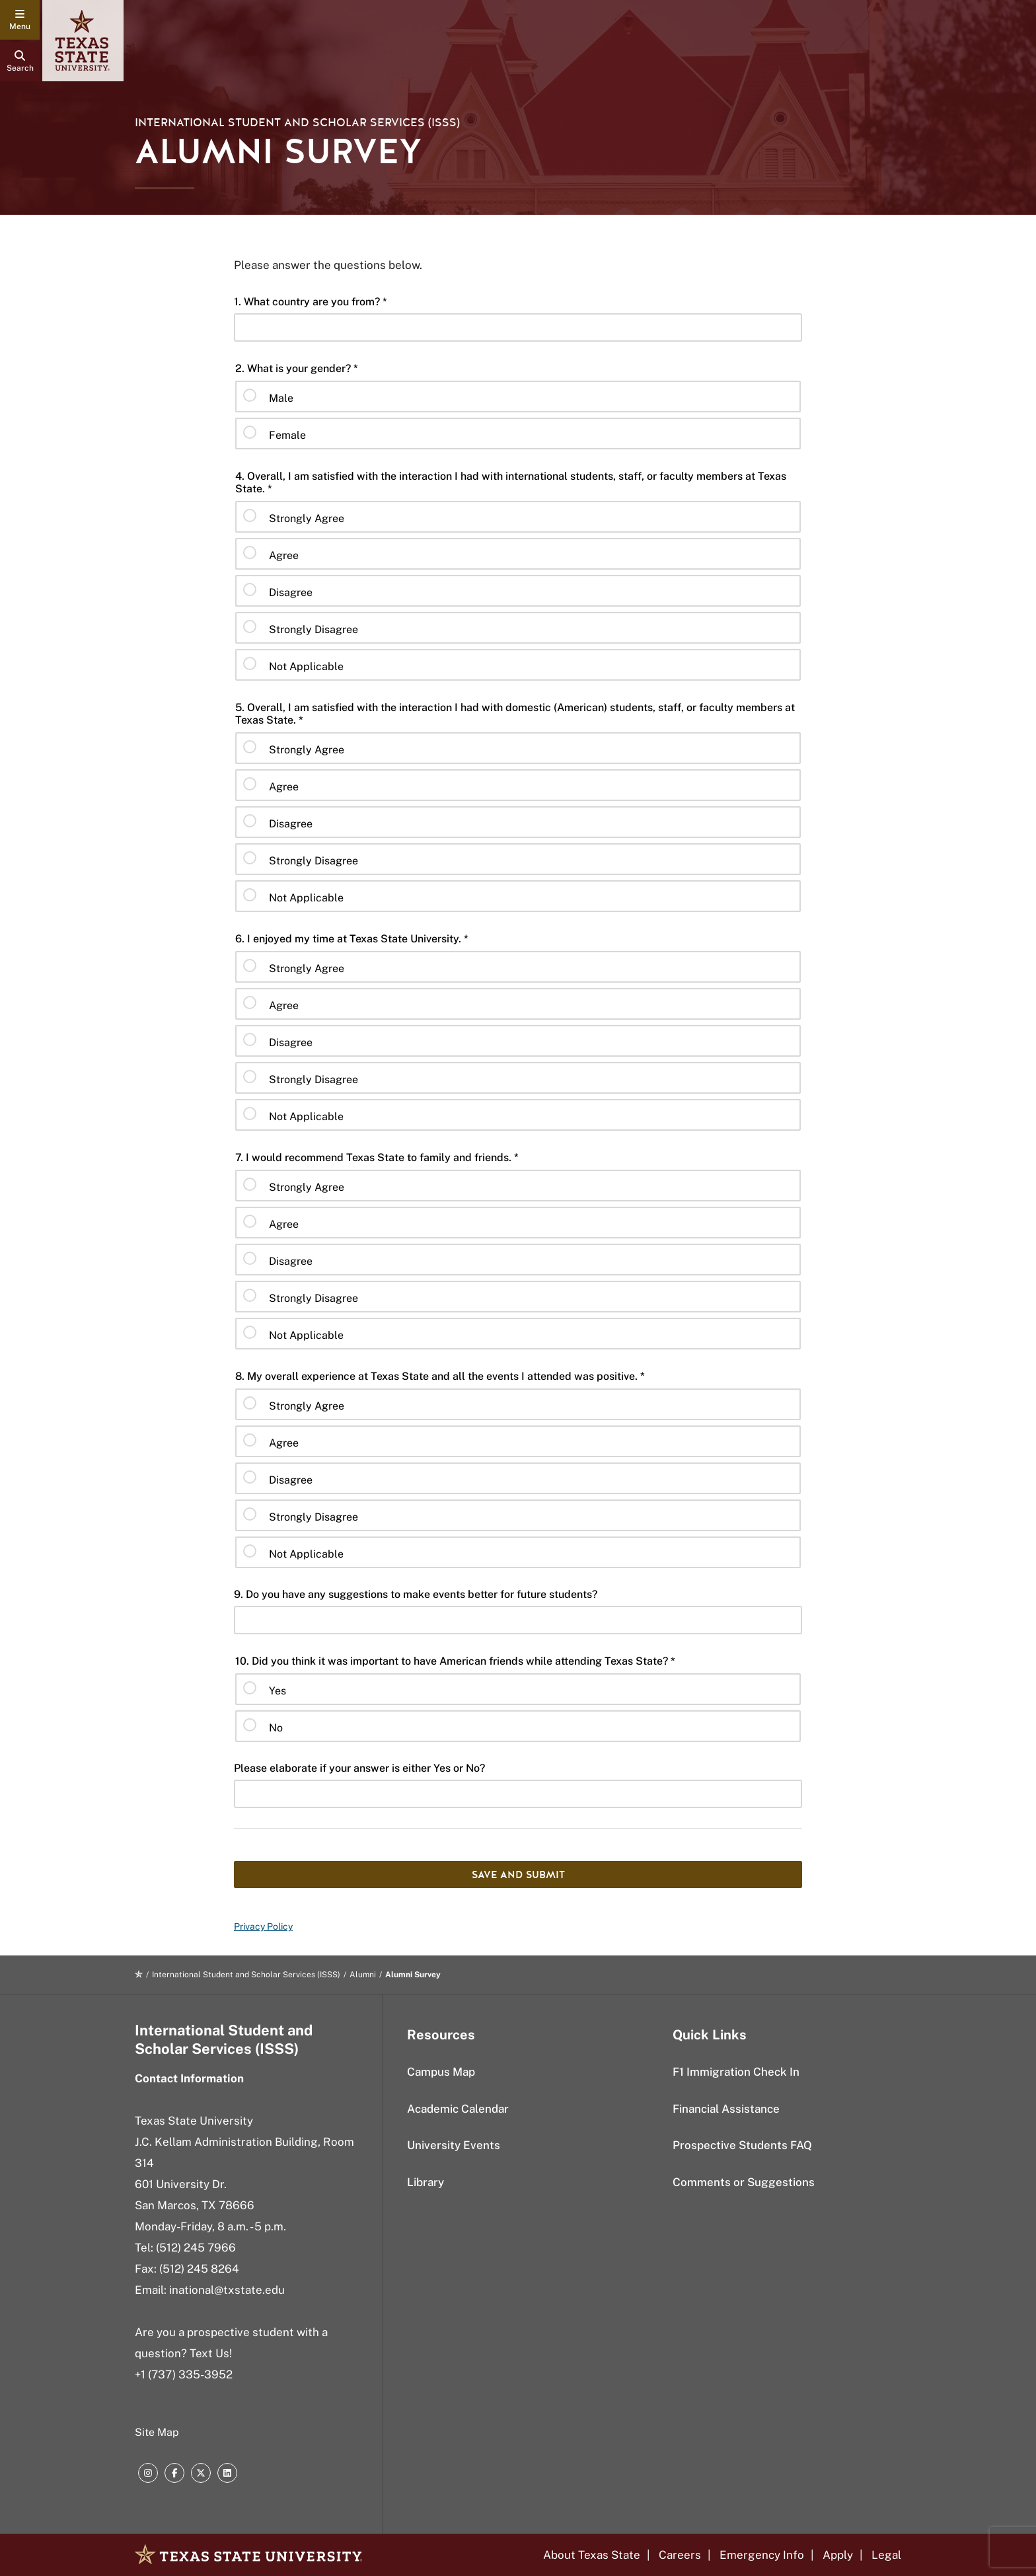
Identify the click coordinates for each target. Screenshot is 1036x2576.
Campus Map (441, 2071)
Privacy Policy (263, 1926)
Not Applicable (306, 666)
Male (281, 398)
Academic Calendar (458, 2108)
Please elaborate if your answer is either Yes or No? (359, 1768)
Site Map (157, 2432)
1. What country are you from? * (310, 301)
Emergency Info (762, 2554)
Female (287, 435)
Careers (680, 2554)
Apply (838, 2554)
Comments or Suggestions (744, 2182)
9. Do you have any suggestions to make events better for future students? (415, 1594)
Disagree (291, 592)
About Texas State (591, 2554)
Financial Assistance (726, 2108)
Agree (284, 555)
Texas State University (194, 2120)
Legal (886, 2554)
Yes (277, 1691)
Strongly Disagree (313, 629)
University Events (453, 2145)
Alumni (363, 1974)
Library (425, 2182)
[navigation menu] (20, 20)
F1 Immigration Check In (736, 2071)
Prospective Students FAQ (742, 2145)
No (276, 1728)
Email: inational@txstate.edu (210, 2289)
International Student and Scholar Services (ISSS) (297, 122)
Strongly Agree (306, 518)
